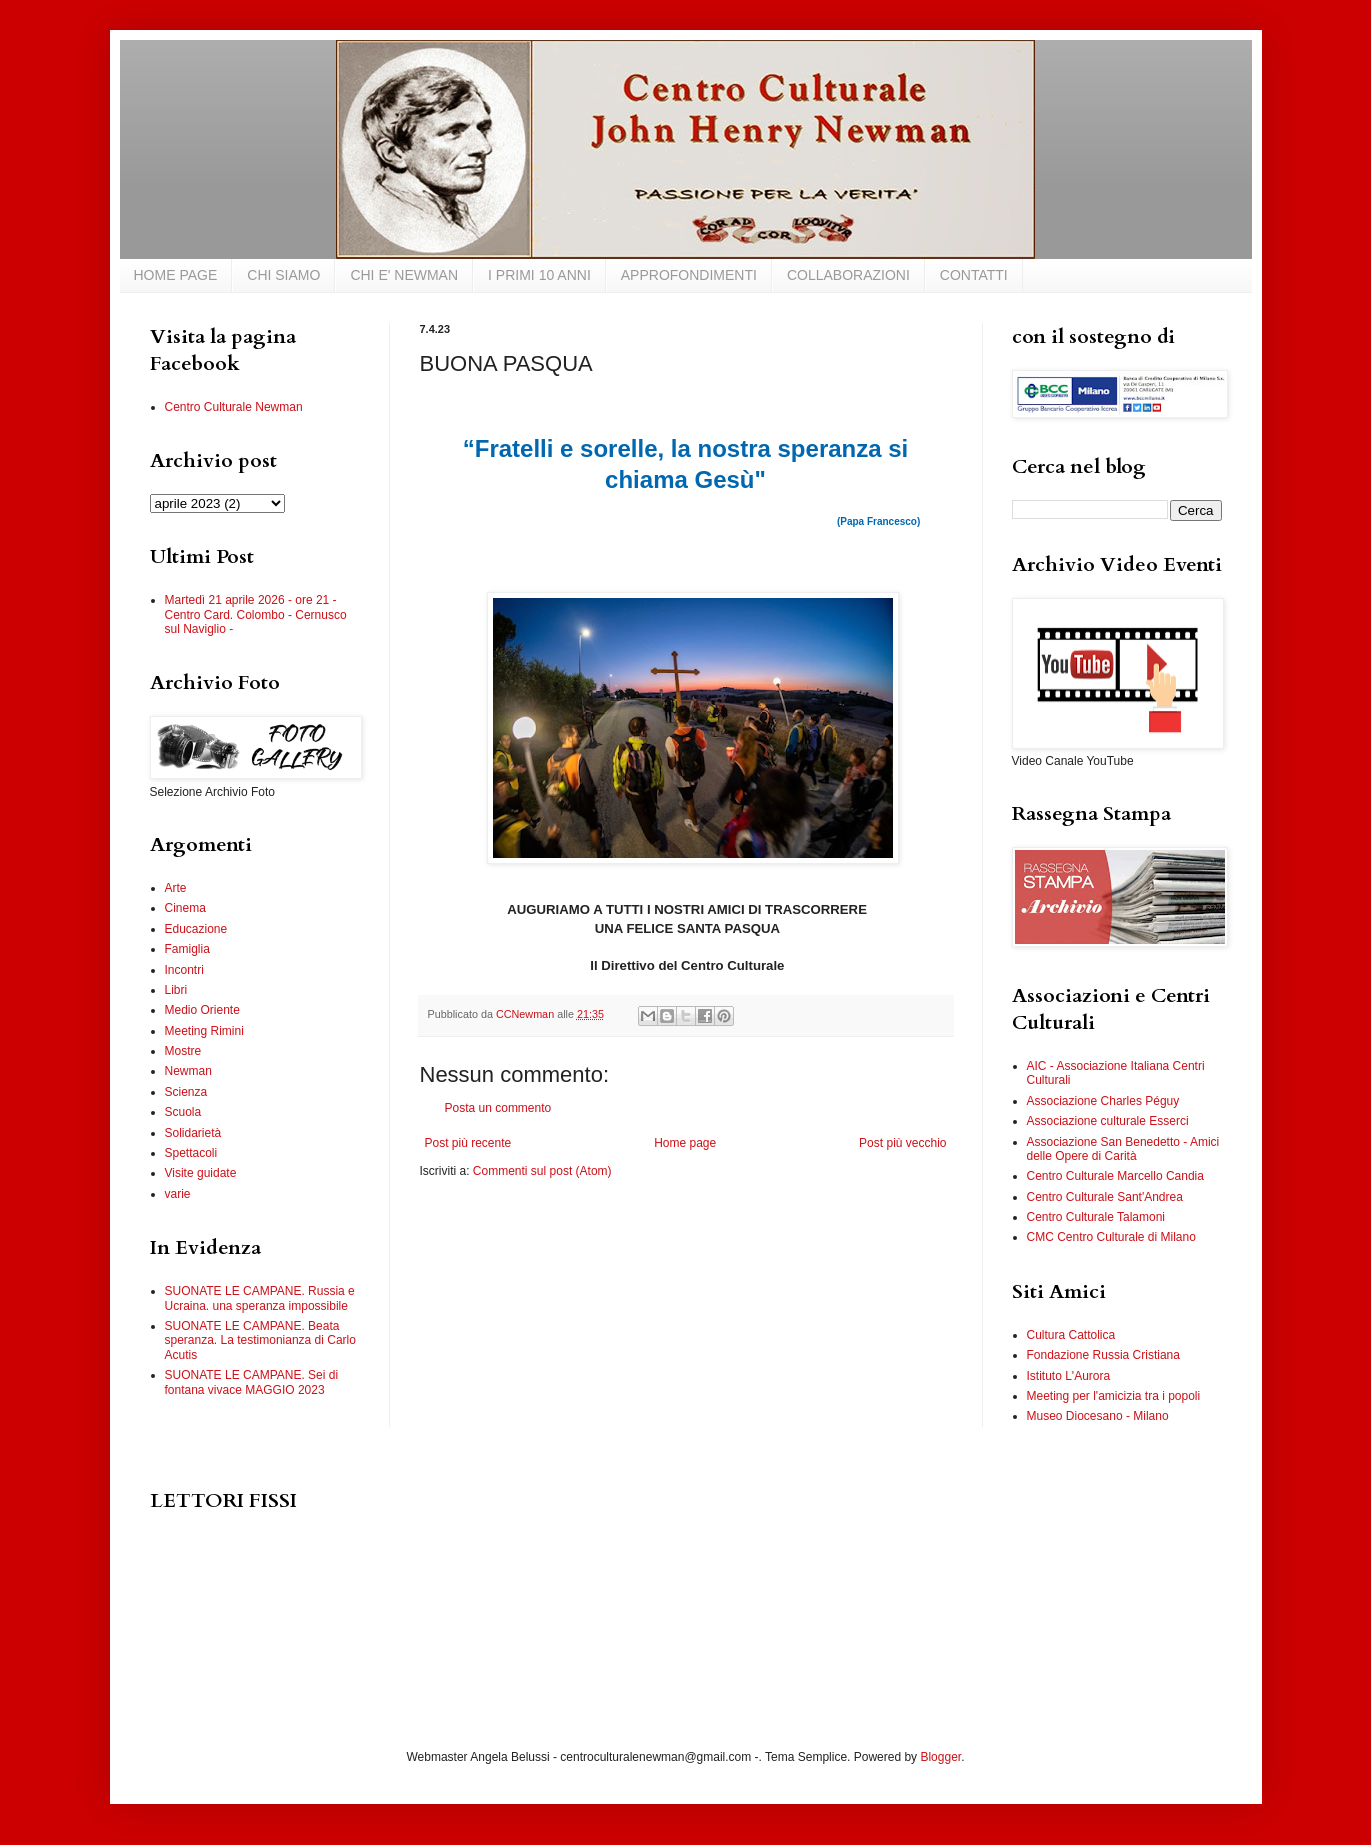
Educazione (196, 929)
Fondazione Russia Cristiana (1103, 1355)
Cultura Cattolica (1071, 1335)
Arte (176, 888)
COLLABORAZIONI (848, 275)
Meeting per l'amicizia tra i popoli (1114, 1396)
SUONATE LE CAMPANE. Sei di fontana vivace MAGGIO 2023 (252, 1382)
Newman (188, 1071)
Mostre (183, 1051)
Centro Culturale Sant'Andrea (1105, 1197)
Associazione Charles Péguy (1103, 1101)
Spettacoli (191, 1153)
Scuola (183, 1112)
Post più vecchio (902, 1143)
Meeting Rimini (204, 1031)
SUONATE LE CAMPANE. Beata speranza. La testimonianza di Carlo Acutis (260, 1340)
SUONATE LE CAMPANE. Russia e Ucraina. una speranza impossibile (260, 1298)
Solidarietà (193, 1133)
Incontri (184, 970)
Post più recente (468, 1143)
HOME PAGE (176, 275)
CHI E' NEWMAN (404, 275)
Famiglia (187, 949)
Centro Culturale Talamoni (1096, 1217)
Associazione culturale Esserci (1108, 1121)
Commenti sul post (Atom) (542, 1171)
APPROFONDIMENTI (689, 275)
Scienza (186, 1092)
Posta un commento (498, 1108)
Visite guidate (201, 1173)
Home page (685, 1143)
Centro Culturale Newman (234, 407)
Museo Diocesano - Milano (1098, 1416)
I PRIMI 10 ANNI (539, 275)
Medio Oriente (202, 1010)
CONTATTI (974, 275)
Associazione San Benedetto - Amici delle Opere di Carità (1123, 1149)
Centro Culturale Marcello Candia (1115, 1176)
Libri (176, 990)
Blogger (940, 1757)
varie (178, 1194)
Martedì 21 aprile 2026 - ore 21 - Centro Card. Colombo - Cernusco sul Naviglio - (256, 614)
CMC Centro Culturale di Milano (1111, 1237)
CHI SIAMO (283, 275)
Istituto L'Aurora (1069, 1376)
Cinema (185, 908)
